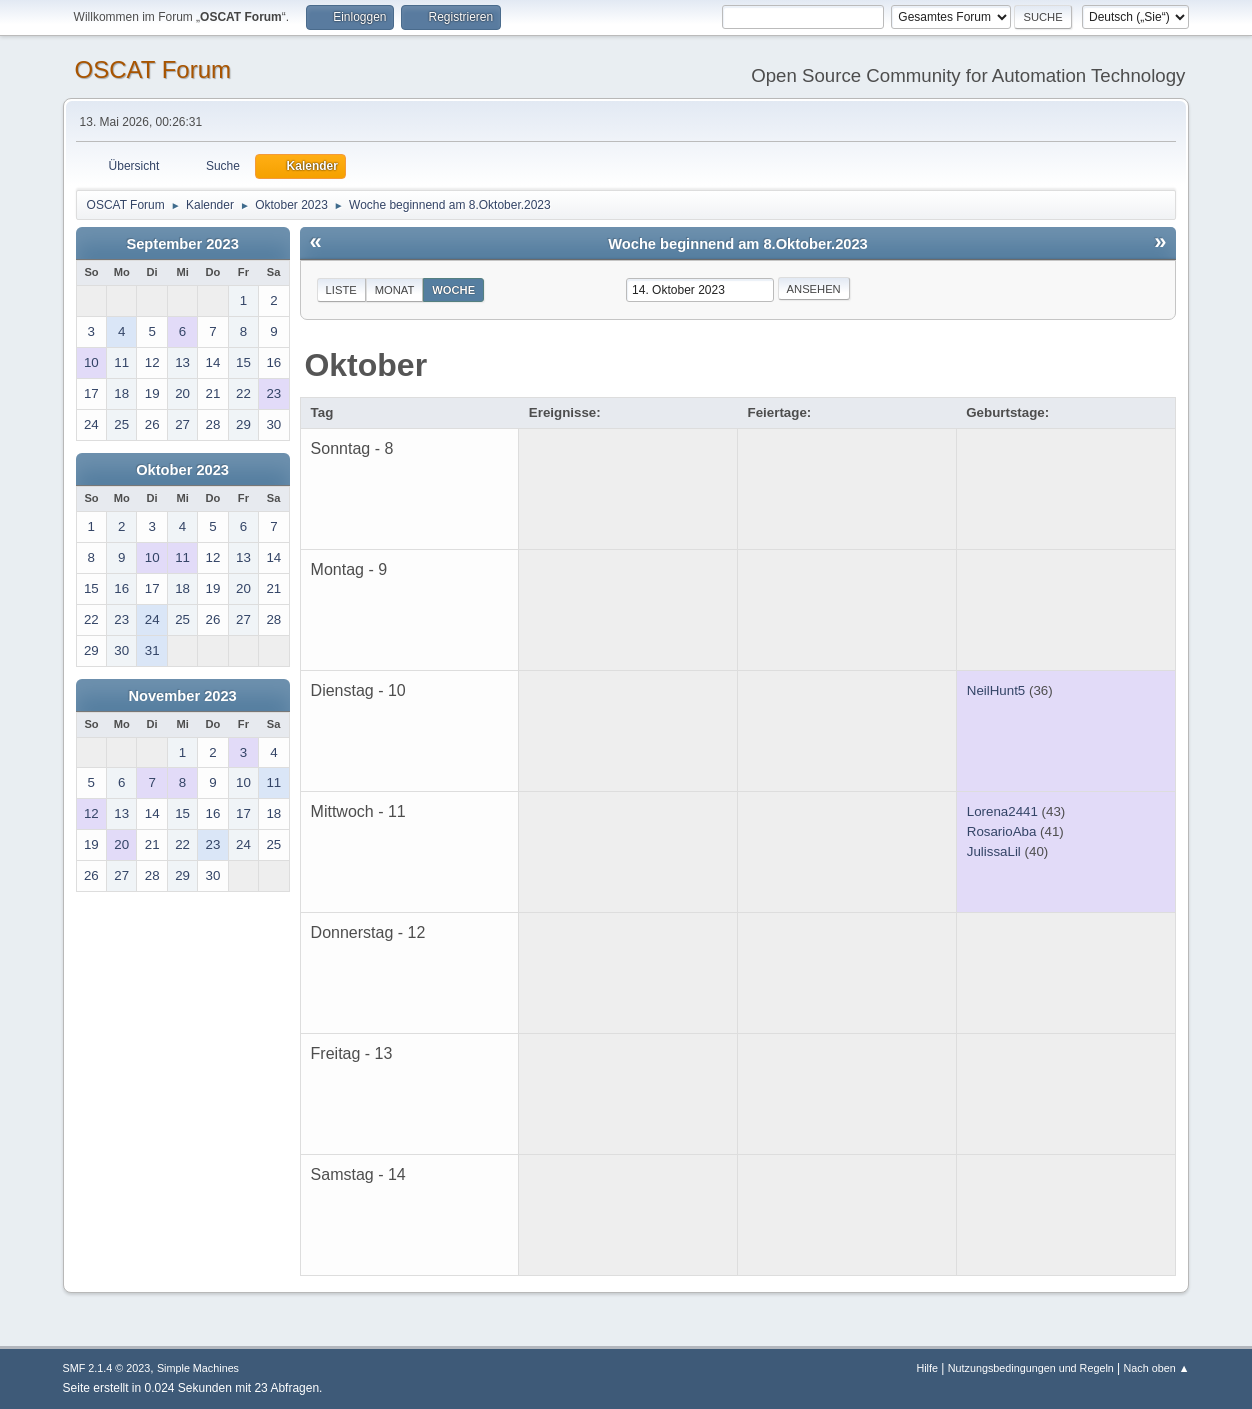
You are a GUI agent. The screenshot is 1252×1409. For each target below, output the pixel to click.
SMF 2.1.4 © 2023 (107, 1368)
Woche (453, 290)
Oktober (365, 365)
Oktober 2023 (182, 470)
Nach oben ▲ (1157, 1368)
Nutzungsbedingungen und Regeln (1031, 1368)
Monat (395, 290)
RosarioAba (1002, 831)
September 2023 (182, 244)
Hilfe (927, 1368)
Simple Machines (198, 1368)
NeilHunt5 (996, 690)
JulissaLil (994, 851)
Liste (341, 290)
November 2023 (182, 696)
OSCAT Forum (153, 69)
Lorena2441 (1002, 811)
